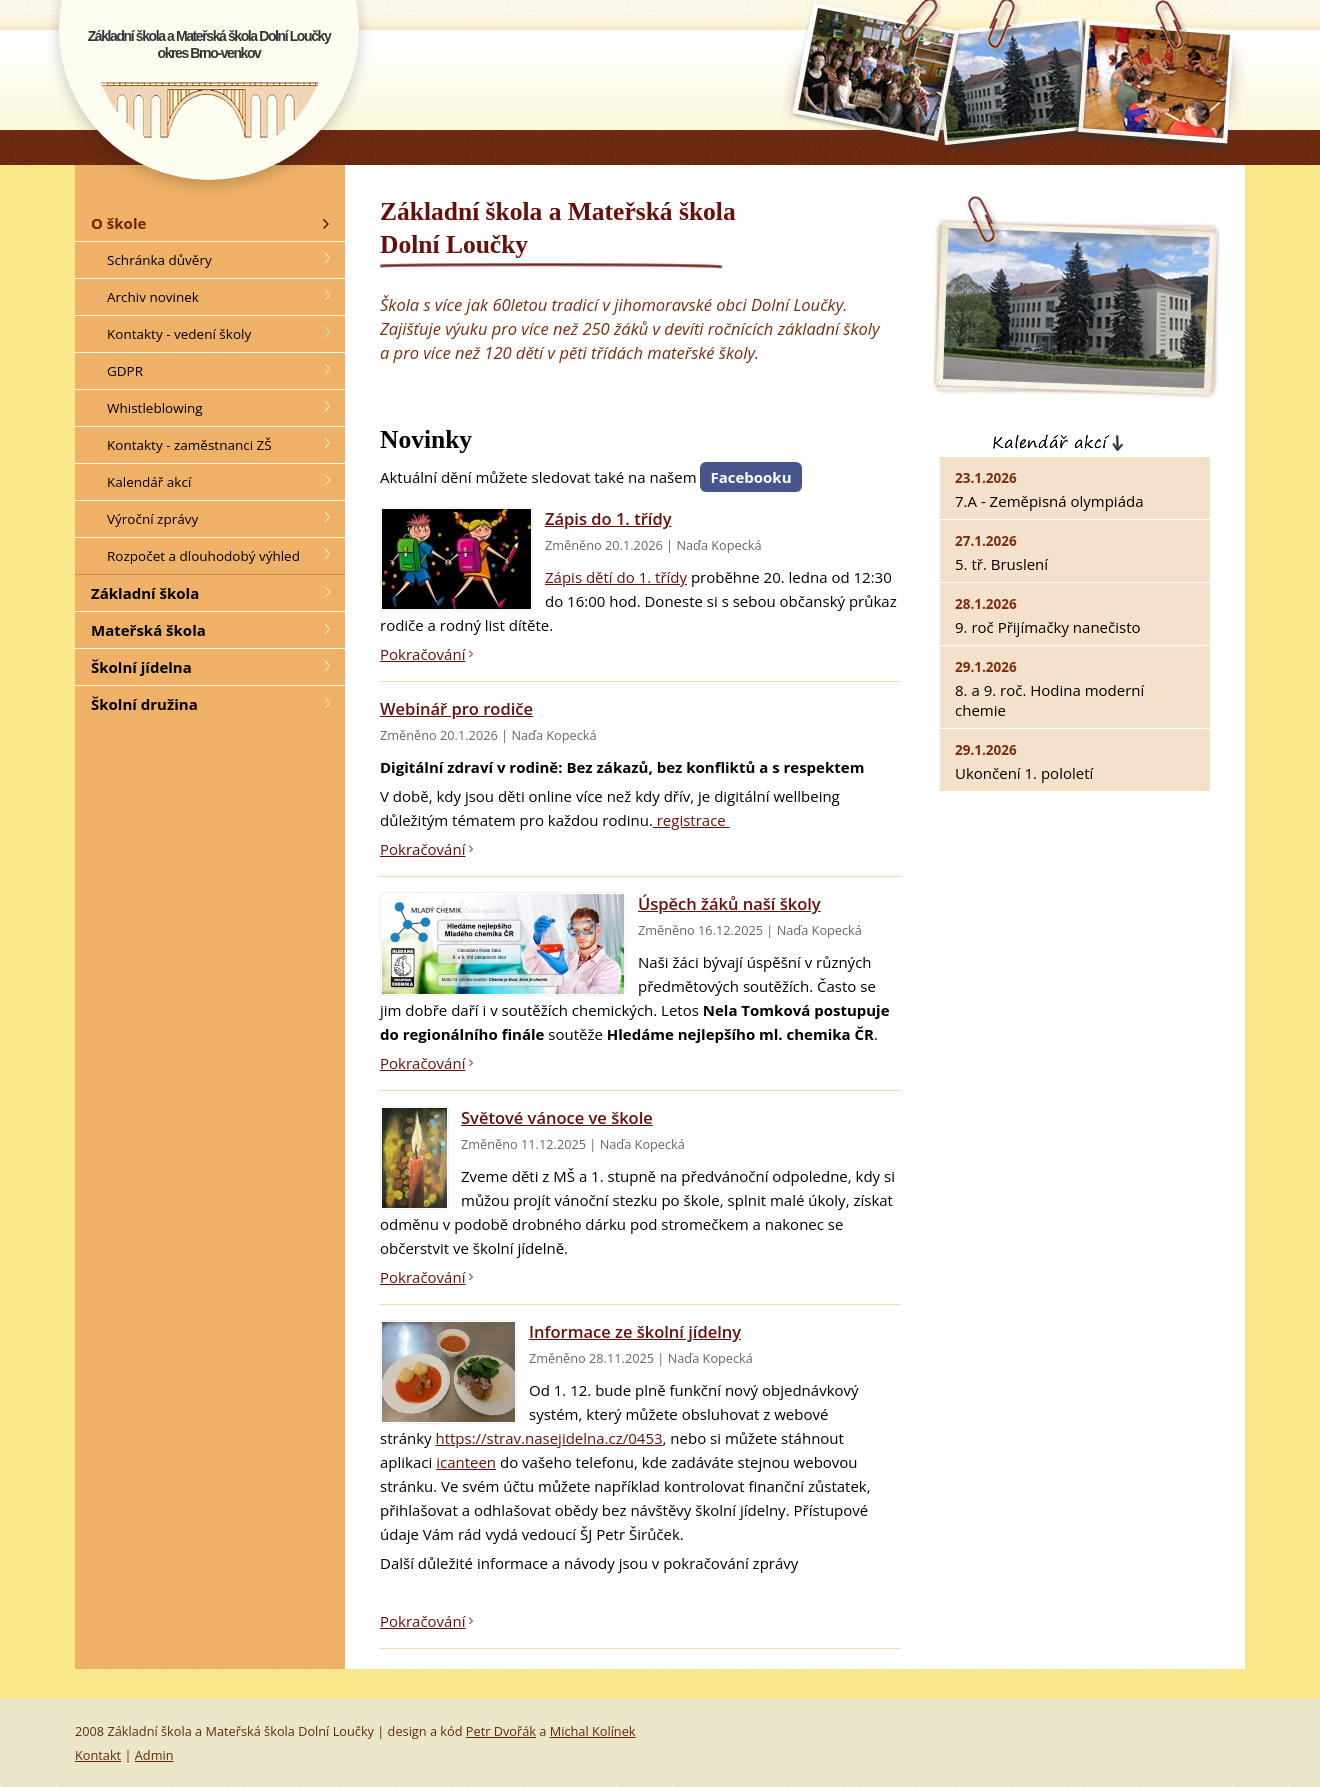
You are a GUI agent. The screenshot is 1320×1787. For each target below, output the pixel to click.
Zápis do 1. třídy (608, 518)
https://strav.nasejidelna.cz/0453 (548, 1438)
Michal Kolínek (593, 1731)
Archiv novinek (153, 297)
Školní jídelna (141, 667)
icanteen (466, 1462)
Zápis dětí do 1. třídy (616, 577)
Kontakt (98, 1755)
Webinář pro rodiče (456, 708)
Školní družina (144, 704)
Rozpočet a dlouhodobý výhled (203, 556)
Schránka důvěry (159, 260)
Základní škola (145, 593)
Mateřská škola (148, 630)
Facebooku (750, 477)
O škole (118, 223)
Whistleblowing (155, 408)
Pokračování (422, 654)
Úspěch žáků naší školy (729, 903)
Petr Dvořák (501, 1731)
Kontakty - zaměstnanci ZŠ (189, 445)
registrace (691, 820)
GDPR (125, 371)
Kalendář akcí (1132, 438)
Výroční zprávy (152, 519)
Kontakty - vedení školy (179, 334)
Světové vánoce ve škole (557, 1117)
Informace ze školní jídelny (635, 1331)
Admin (154, 1755)
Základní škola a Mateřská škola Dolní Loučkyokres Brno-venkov (209, 44)
